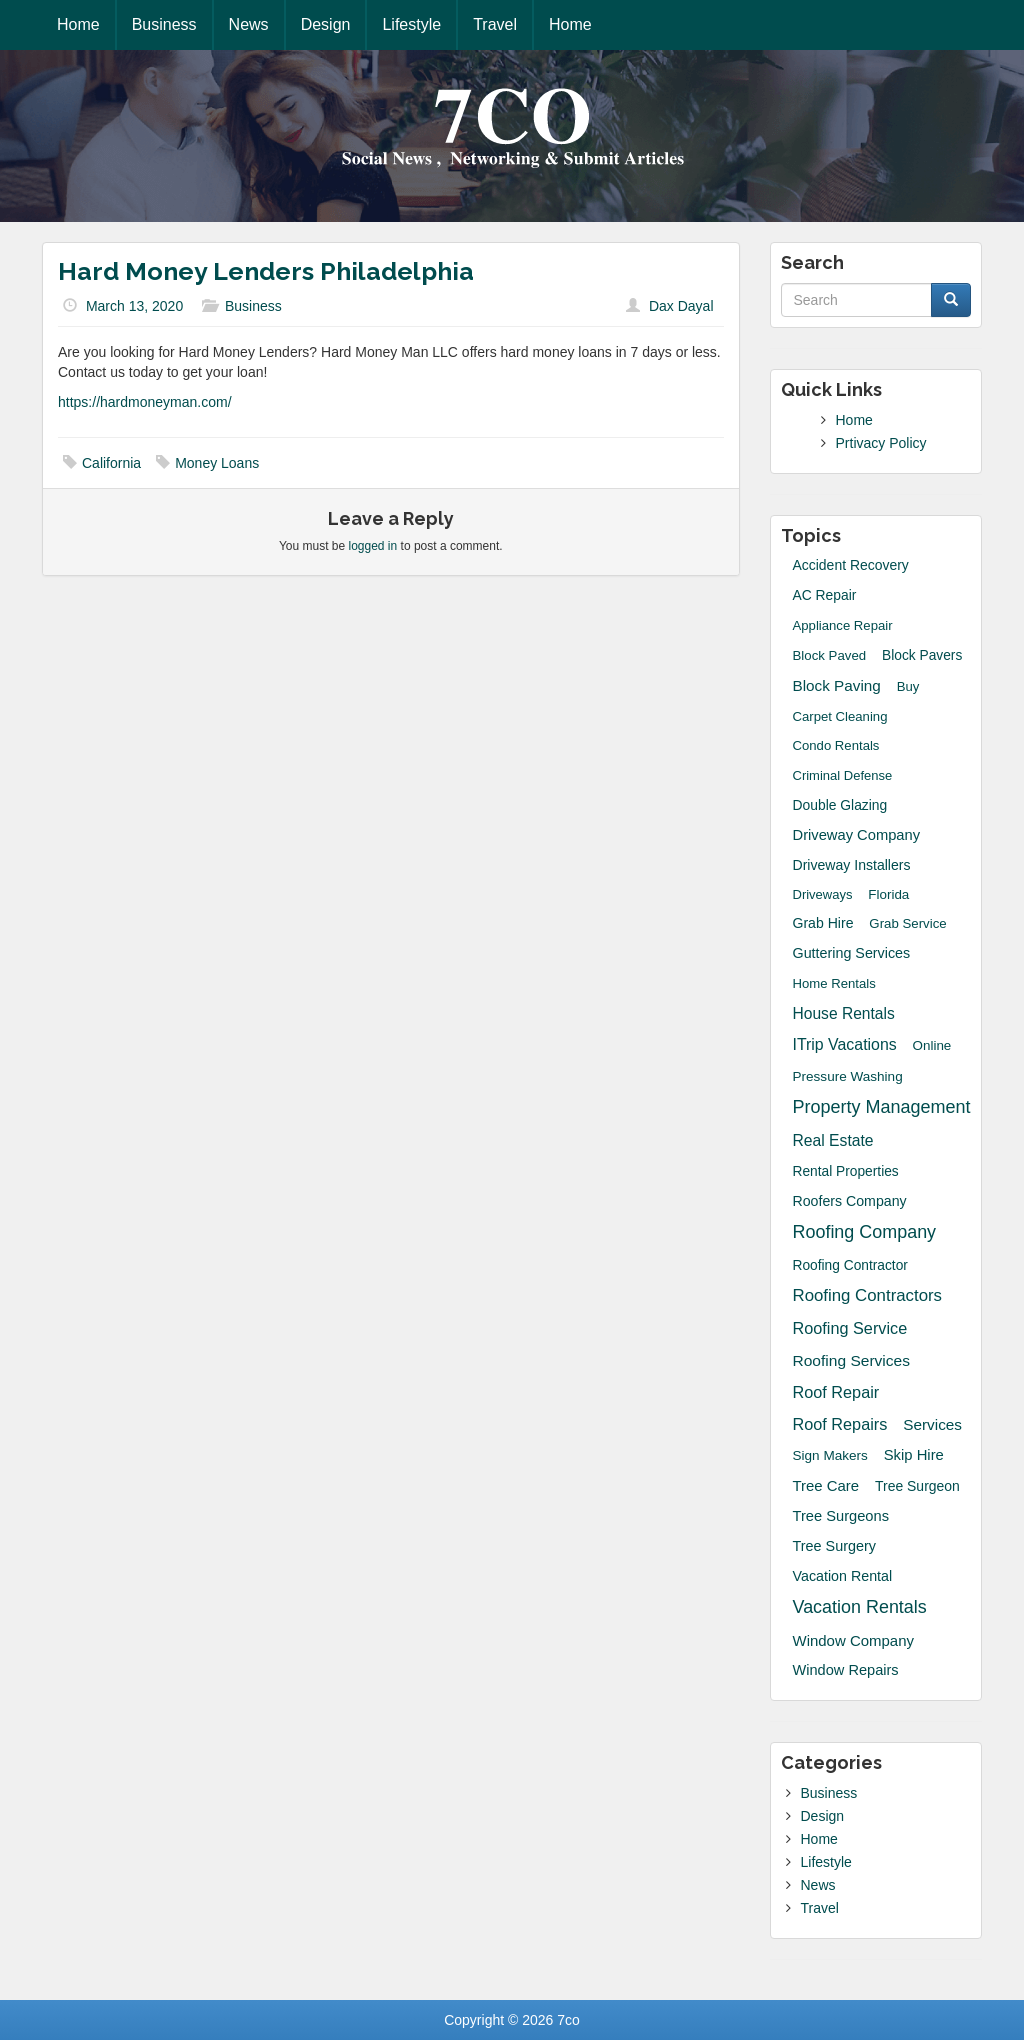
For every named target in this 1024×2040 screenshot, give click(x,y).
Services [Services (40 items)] (932, 1424)
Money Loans (217, 463)
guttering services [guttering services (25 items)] (852, 953)
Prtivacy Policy (881, 443)
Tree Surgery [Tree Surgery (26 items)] (835, 1546)
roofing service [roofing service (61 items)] (850, 1328)
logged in (373, 546)
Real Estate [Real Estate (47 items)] (833, 1140)
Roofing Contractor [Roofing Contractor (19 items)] (850, 1265)
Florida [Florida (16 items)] (888, 894)
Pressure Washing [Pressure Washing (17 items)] (848, 1076)
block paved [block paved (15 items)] (830, 655)
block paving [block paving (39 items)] (837, 685)
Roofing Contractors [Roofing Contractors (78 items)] (868, 1295)
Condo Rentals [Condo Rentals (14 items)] (836, 745)
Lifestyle (411, 24)
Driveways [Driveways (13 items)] (823, 894)
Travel (495, 24)
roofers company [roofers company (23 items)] (850, 1201)
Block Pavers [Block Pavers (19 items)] (922, 655)
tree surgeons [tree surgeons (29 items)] (841, 1516)
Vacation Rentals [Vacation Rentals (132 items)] (860, 1607)
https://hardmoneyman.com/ (145, 402)
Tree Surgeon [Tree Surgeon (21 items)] (917, 1486)
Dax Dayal (681, 306)
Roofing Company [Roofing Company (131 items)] (865, 1232)
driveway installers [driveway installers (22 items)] (852, 865)
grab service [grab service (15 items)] (907, 923)
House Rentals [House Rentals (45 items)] (844, 1013)
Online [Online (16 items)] (932, 1045)
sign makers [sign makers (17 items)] (830, 1455)
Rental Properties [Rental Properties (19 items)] (846, 1171)
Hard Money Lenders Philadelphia (266, 271)
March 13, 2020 (134, 306)
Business (164, 24)
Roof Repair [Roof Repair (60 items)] (836, 1392)
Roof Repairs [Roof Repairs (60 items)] (840, 1424)
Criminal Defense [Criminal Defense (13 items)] (843, 775)
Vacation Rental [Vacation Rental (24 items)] (843, 1576)
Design (326, 24)
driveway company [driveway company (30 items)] (857, 835)
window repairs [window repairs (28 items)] (846, 1670)
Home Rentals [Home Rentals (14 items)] (834, 983)
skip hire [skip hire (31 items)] (914, 1455)
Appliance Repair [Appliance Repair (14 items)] (843, 625)
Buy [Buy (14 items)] (908, 686)
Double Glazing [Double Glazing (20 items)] (840, 805)
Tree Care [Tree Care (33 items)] (826, 1485)
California (111, 463)
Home (78, 24)
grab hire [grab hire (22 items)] (823, 923)
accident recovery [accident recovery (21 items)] (851, 565)
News (249, 24)
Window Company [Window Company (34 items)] (853, 1640)
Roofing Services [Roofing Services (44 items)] (852, 1360)
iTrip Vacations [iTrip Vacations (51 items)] (845, 1044)
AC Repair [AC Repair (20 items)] (825, 595)
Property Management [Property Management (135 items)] (882, 1107)
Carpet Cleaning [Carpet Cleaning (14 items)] (840, 716)
